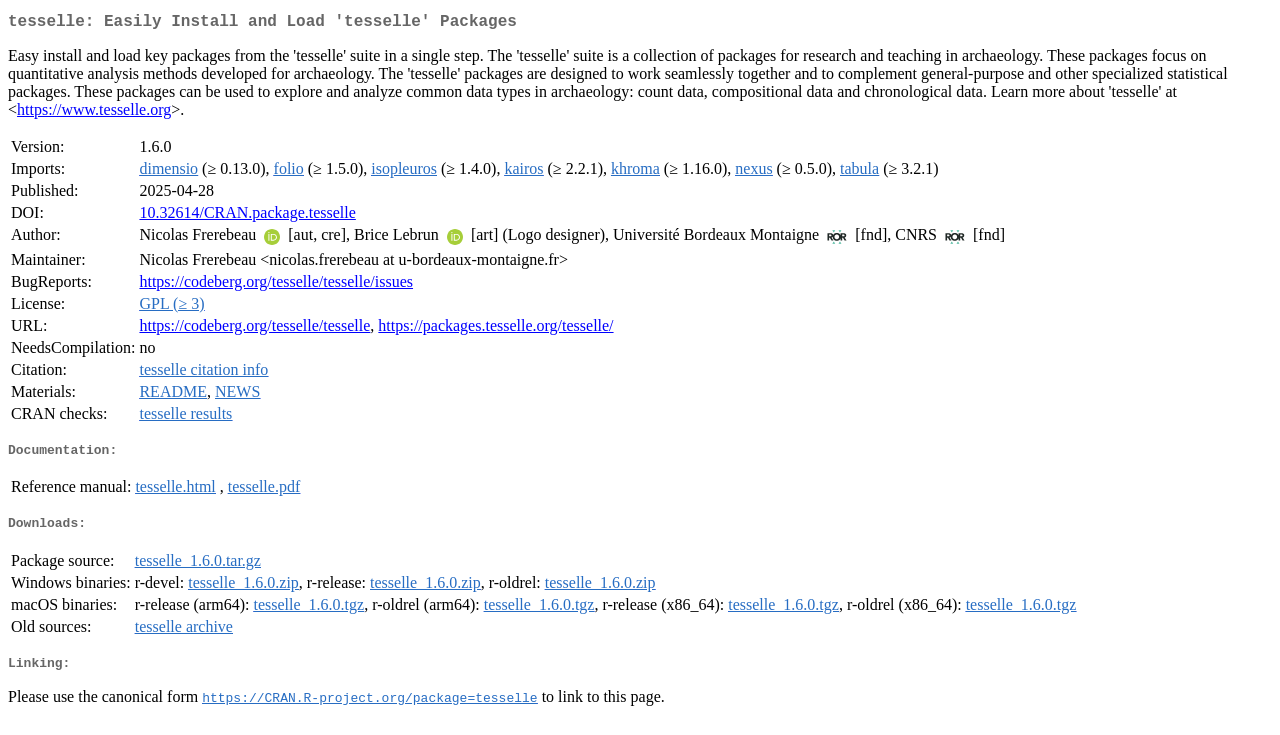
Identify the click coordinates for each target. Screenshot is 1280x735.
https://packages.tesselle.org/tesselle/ (495, 329)
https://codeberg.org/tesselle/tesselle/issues (276, 285)
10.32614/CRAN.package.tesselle (247, 216)
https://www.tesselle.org (94, 113)
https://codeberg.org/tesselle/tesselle (254, 329)
